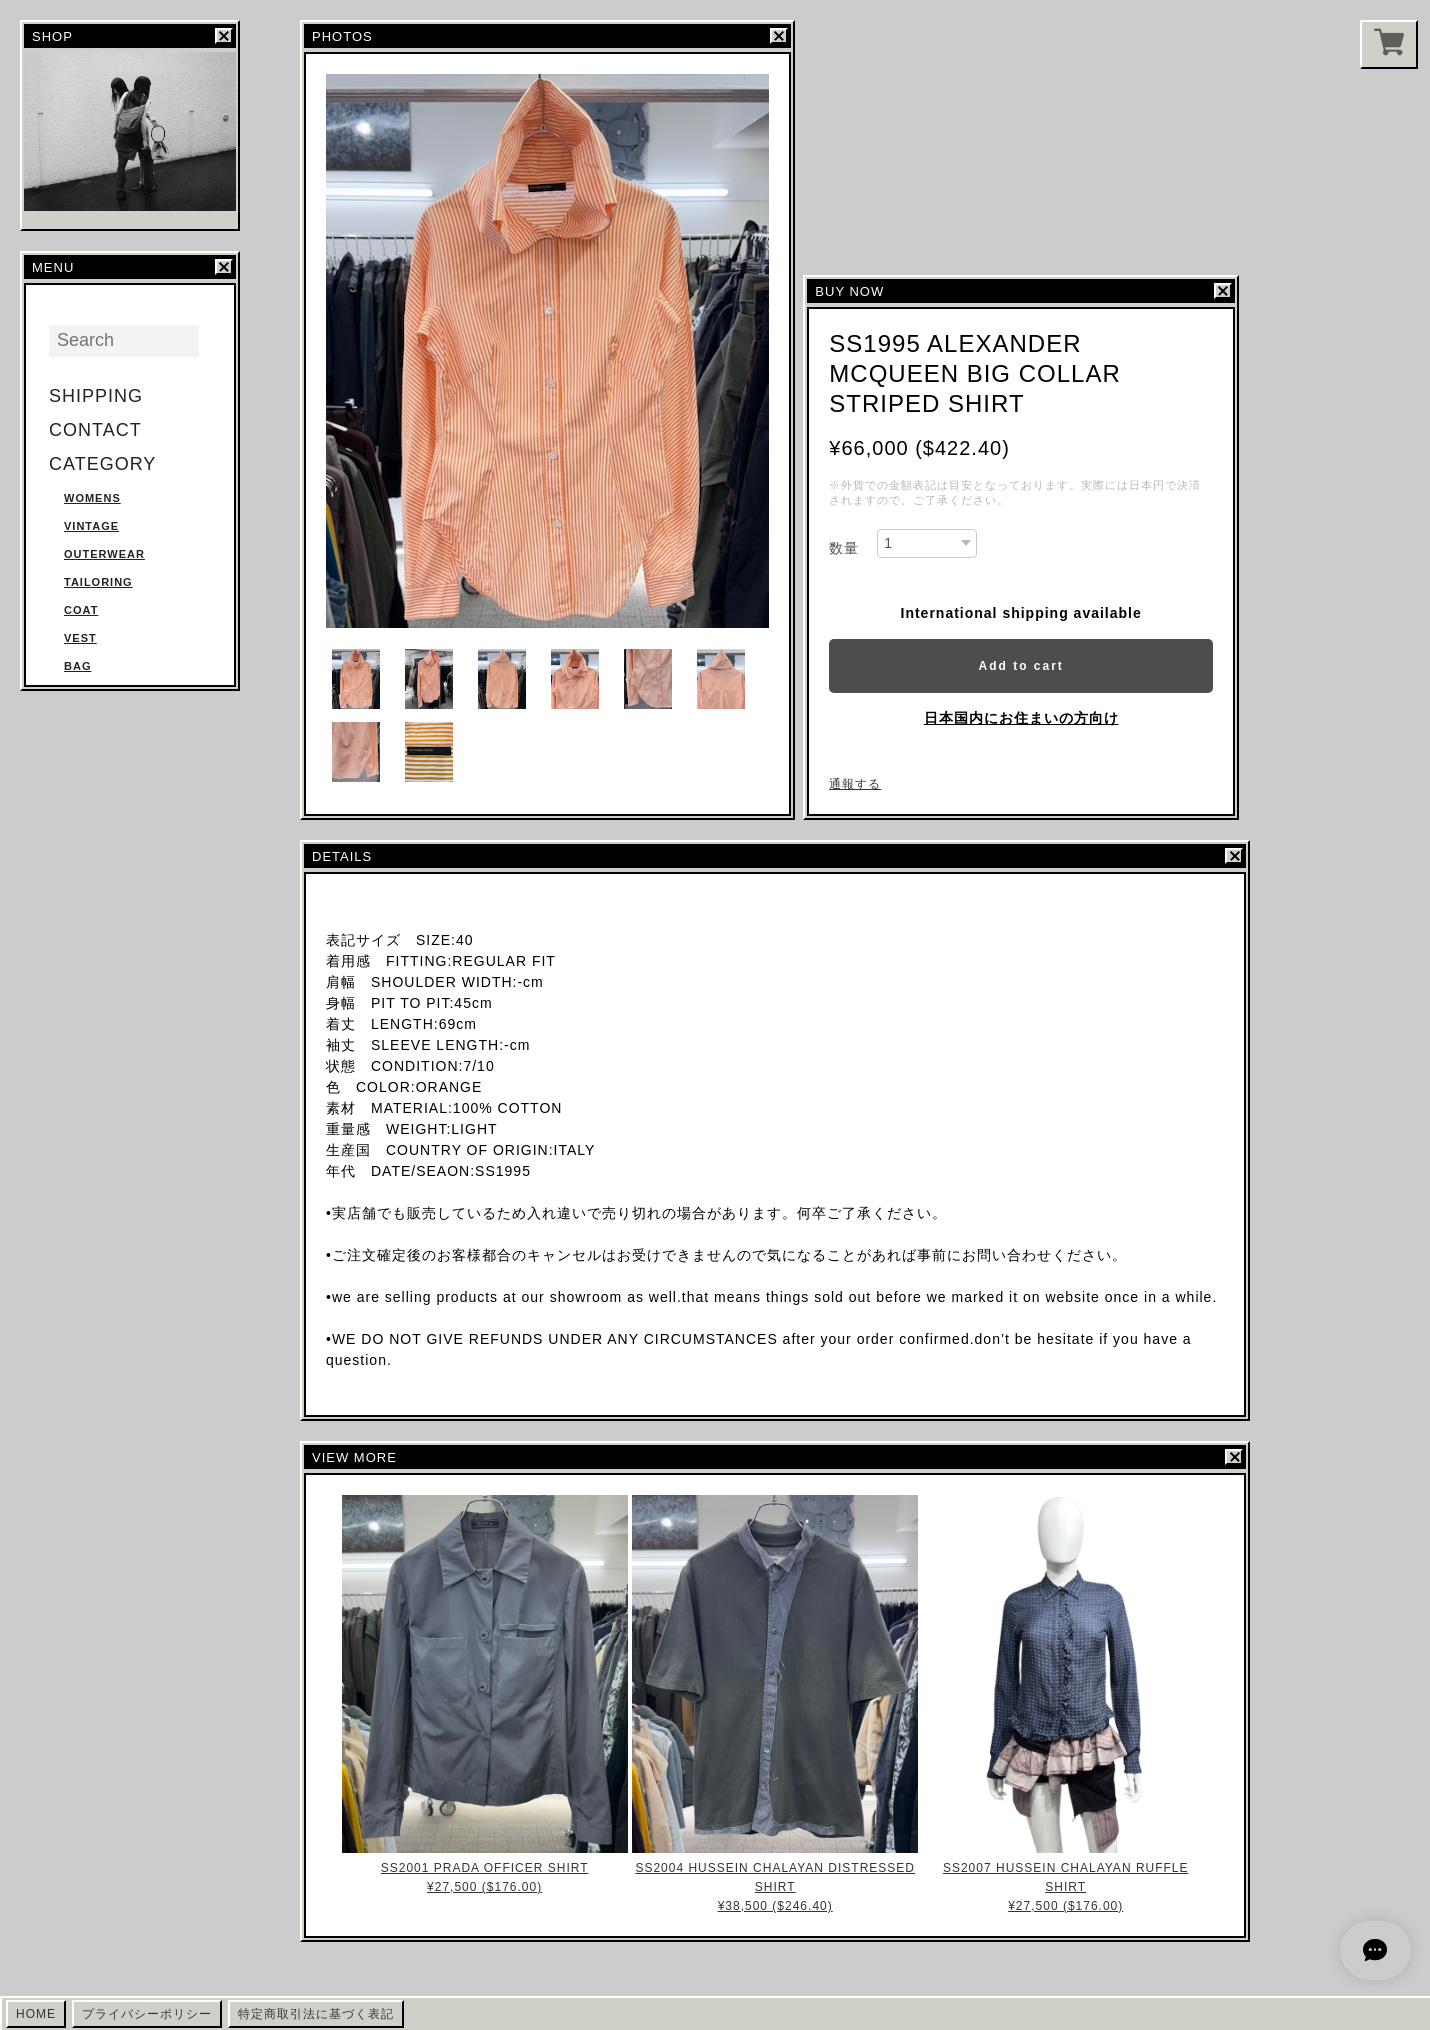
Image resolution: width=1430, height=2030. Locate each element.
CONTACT (95, 430)
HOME (36, 2014)
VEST (80, 638)
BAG (77, 666)
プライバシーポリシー (147, 2014)
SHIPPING (96, 396)
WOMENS (92, 498)
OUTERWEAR (104, 554)
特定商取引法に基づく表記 (316, 2014)
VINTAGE (91, 526)
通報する (855, 784)
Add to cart (1020, 666)
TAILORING (98, 582)
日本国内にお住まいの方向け (1021, 718)
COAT (81, 610)
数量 (844, 548)
